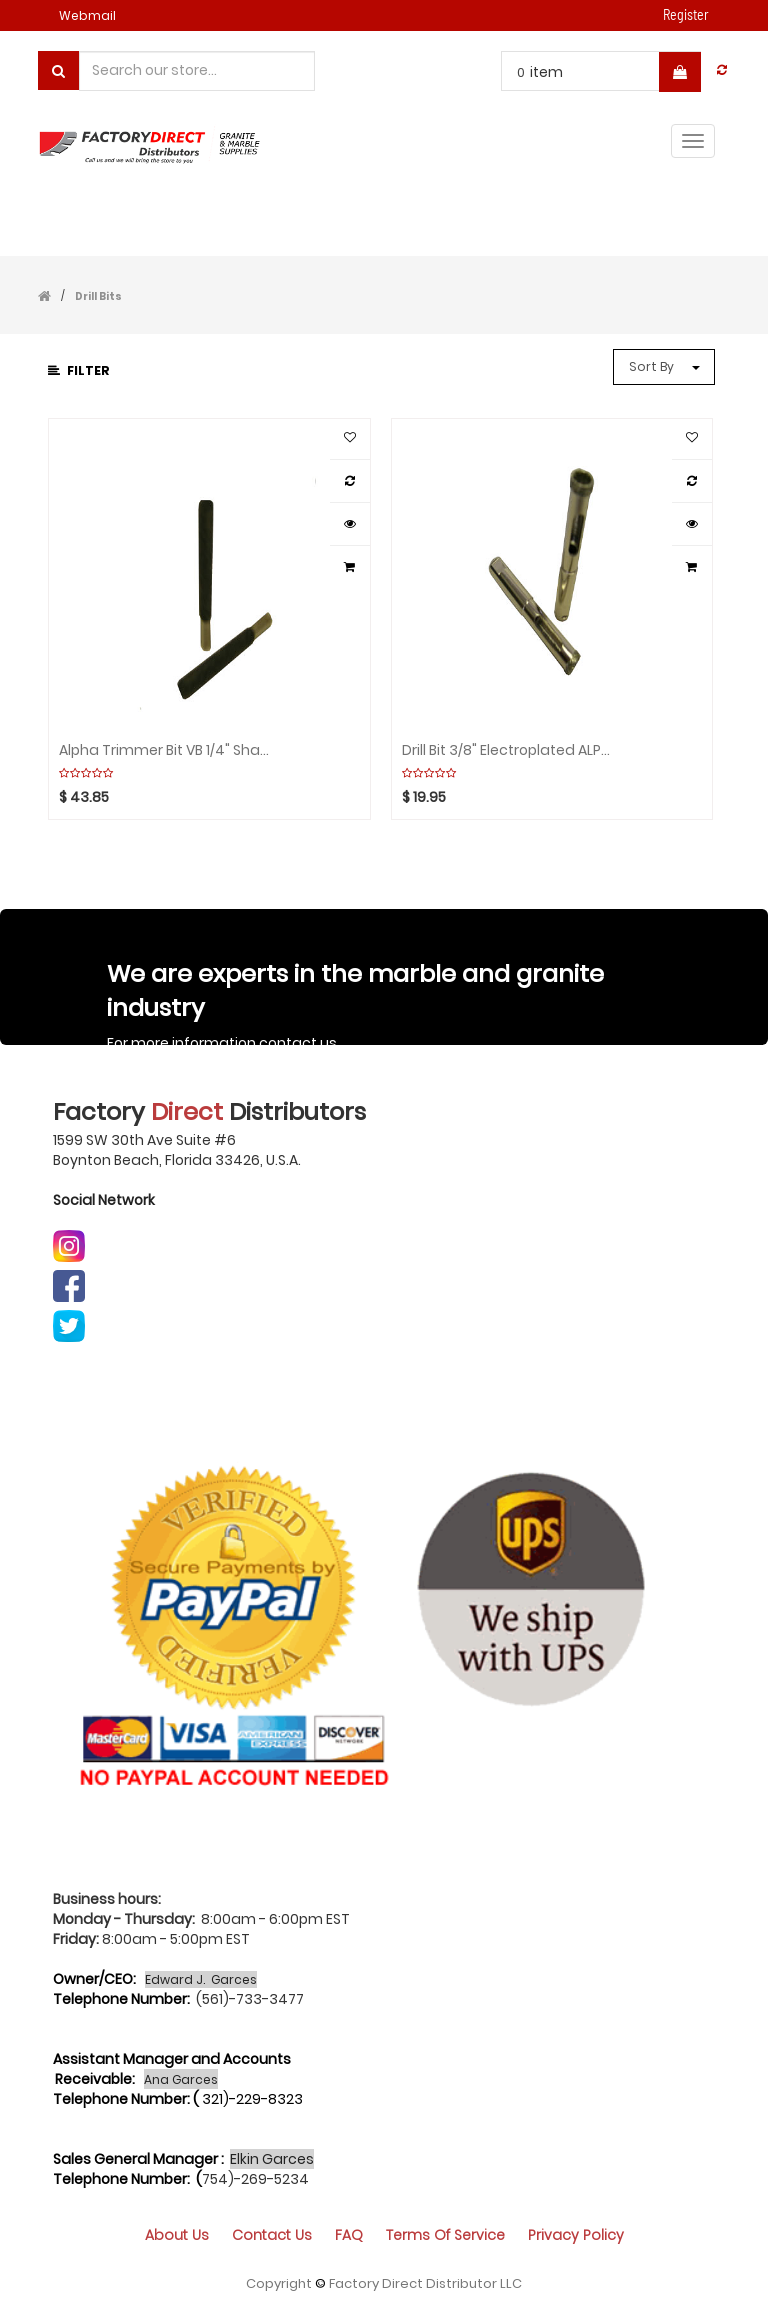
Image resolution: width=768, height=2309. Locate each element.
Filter (79, 370)
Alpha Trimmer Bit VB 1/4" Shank (164, 750)
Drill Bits (98, 296)
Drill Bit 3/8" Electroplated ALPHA (507, 750)
